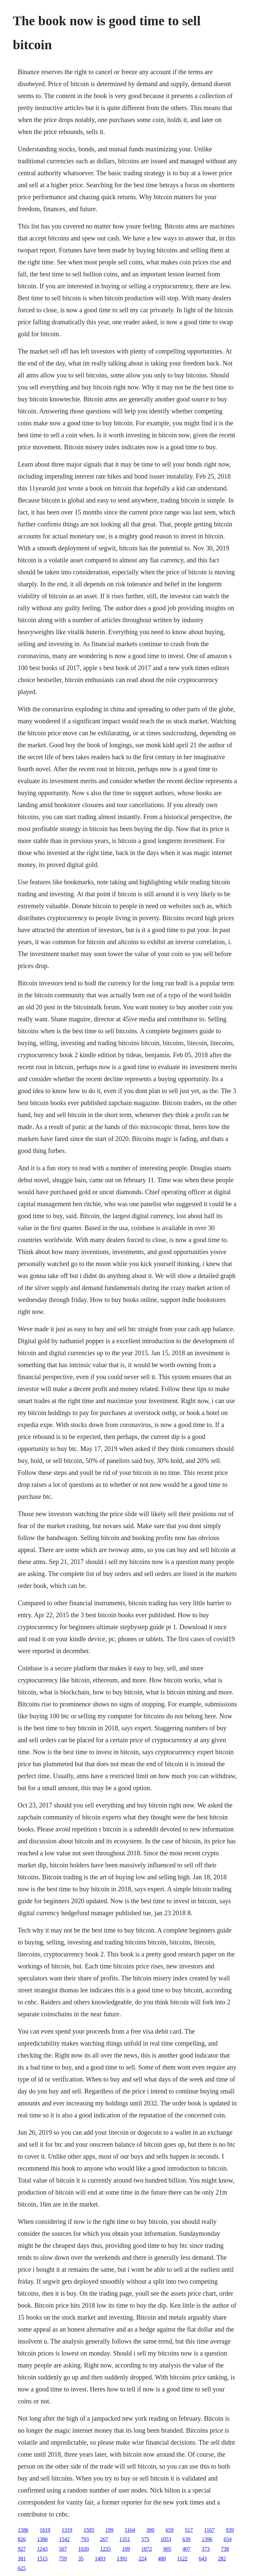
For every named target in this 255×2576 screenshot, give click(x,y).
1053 (165, 2539)
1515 (42, 2558)
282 (222, 2558)
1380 (42, 2539)
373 (206, 2549)
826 (22, 2539)
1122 (182, 2558)
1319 (66, 2530)
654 (227, 2539)
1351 (124, 2539)
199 (109, 2530)
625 (22, 2568)
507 (63, 2549)
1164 (130, 2530)
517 (189, 2530)
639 (186, 2539)
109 (126, 2549)
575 (145, 2539)
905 (167, 2549)
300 (150, 2530)
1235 (105, 2549)
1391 (122, 2558)
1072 (146, 2549)
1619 (45, 2530)
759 (63, 2558)
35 (80, 2558)
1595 (88, 2530)
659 (170, 2530)
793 (85, 2539)
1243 (42, 2549)
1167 (209, 2530)
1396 (207, 2539)
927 (22, 2549)
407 (186, 2549)
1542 (64, 2539)
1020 (83, 2549)
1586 (23, 2530)
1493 (100, 2558)
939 (230, 2530)
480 (162, 2558)
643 (203, 2558)
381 (22, 2558)
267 (104, 2539)
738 (225, 2549)
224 (142, 2558)
